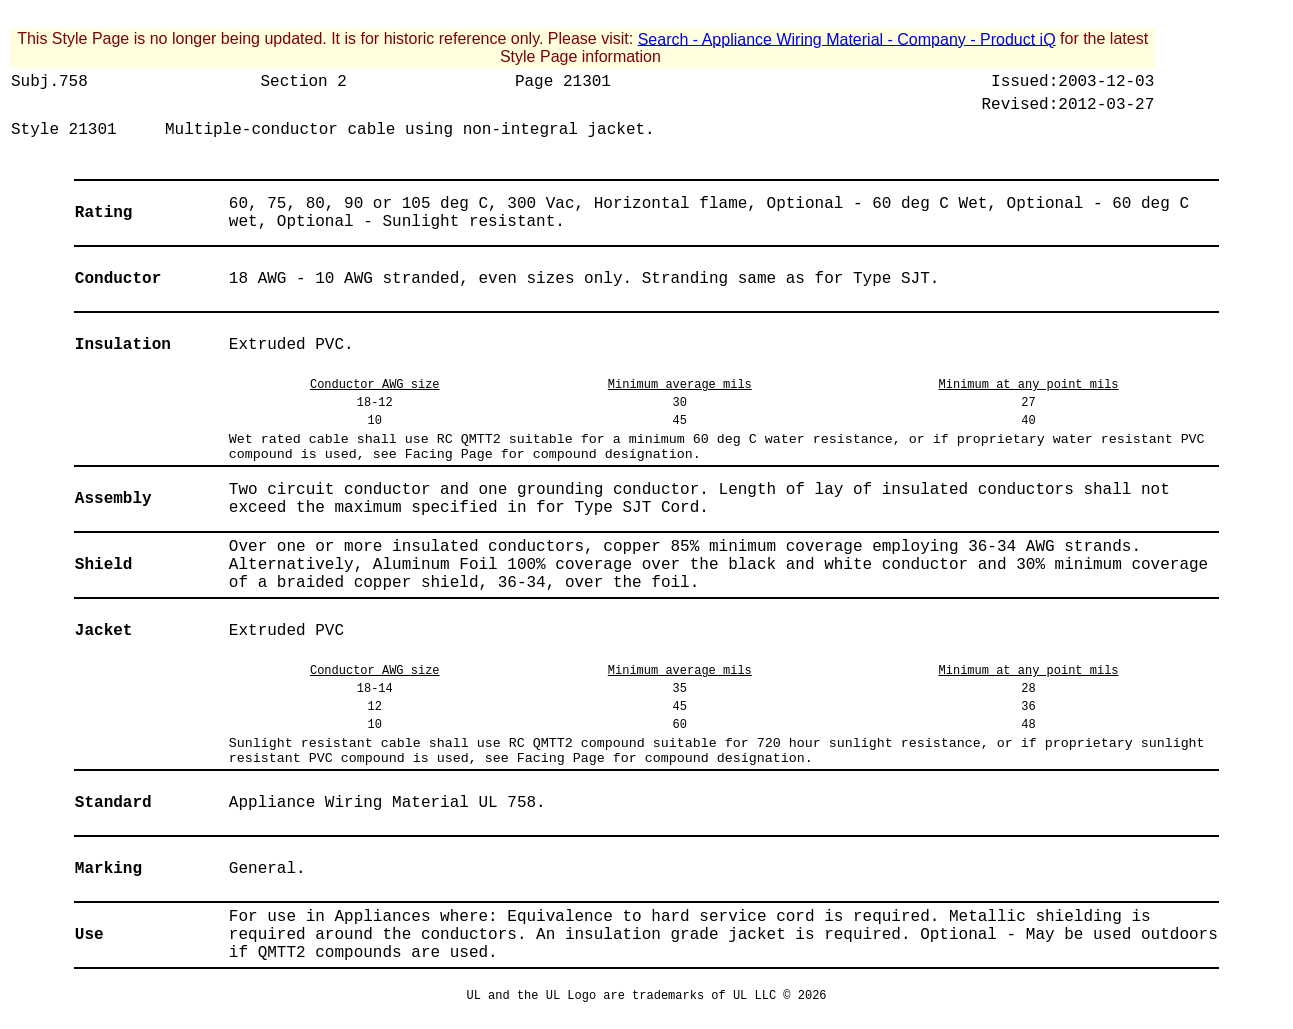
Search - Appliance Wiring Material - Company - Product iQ (847, 38)
